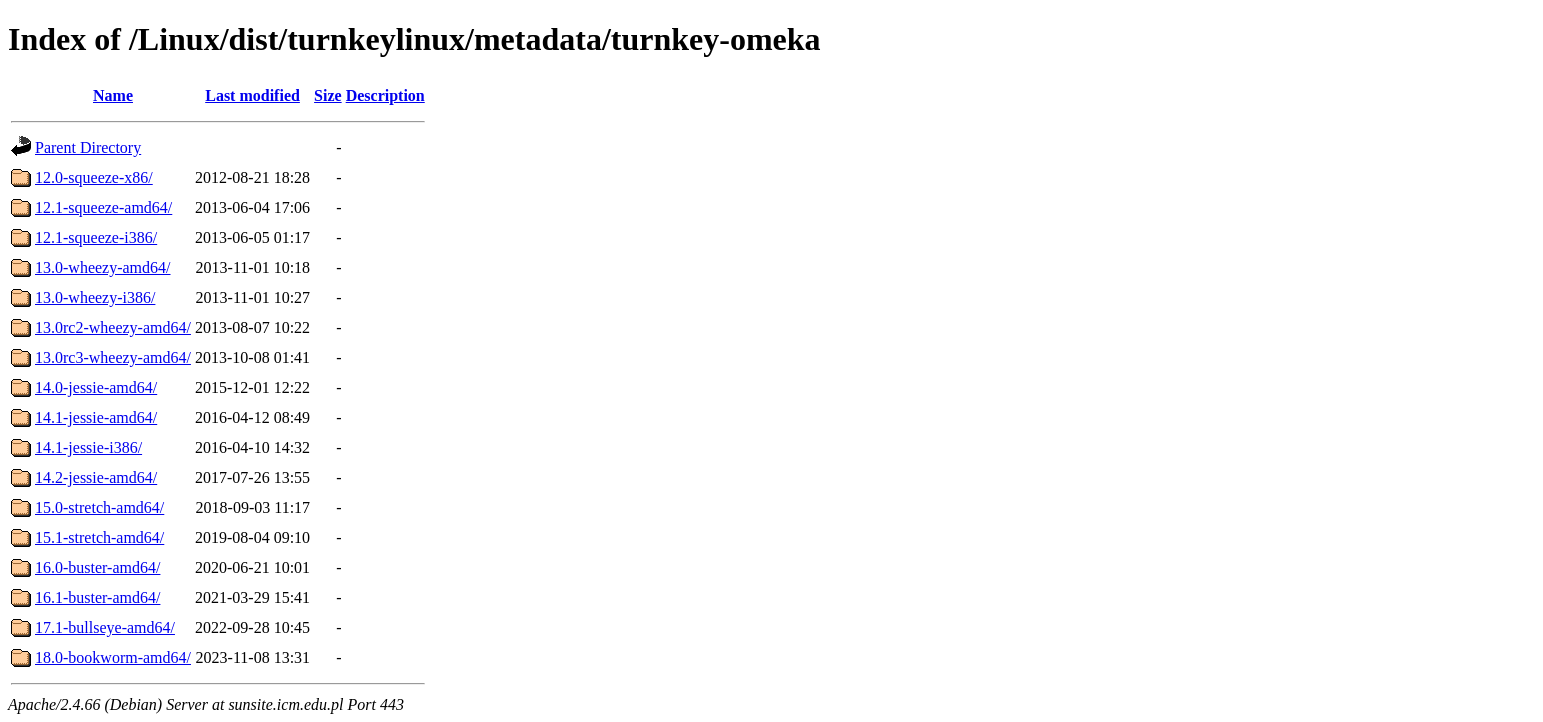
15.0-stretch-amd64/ (99, 507)
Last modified (252, 95)
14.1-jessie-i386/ (88, 447)
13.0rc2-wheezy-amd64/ (113, 327)
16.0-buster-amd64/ (97, 567)
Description (385, 95)
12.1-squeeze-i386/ (96, 237)
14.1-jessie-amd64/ (96, 417)
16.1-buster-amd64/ (97, 597)
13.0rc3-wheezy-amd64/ (113, 357)
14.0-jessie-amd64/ (96, 387)
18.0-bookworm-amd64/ (113, 657)
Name (113, 95)
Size (328, 95)
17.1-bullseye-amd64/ (105, 627)
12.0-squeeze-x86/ (94, 177)
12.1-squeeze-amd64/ (103, 207)
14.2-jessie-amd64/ (96, 477)
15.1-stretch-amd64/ (99, 537)
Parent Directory (88, 147)
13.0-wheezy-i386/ (95, 297)
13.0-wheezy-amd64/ (103, 267)
